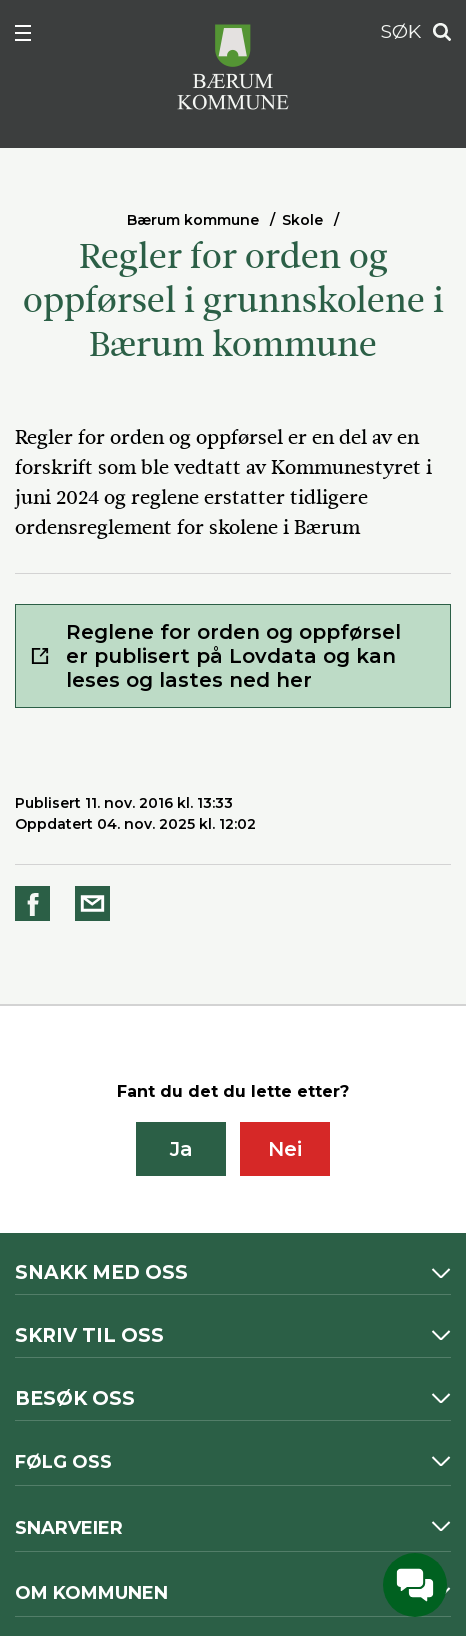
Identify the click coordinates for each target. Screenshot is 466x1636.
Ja (181, 1149)
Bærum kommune (193, 220)
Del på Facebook (36, 903)
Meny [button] (34, 37)
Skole (302, 220)
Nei (285, 1149)
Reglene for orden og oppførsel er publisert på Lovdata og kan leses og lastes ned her (233, 656)
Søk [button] (436, 32)
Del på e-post (96, 903)
